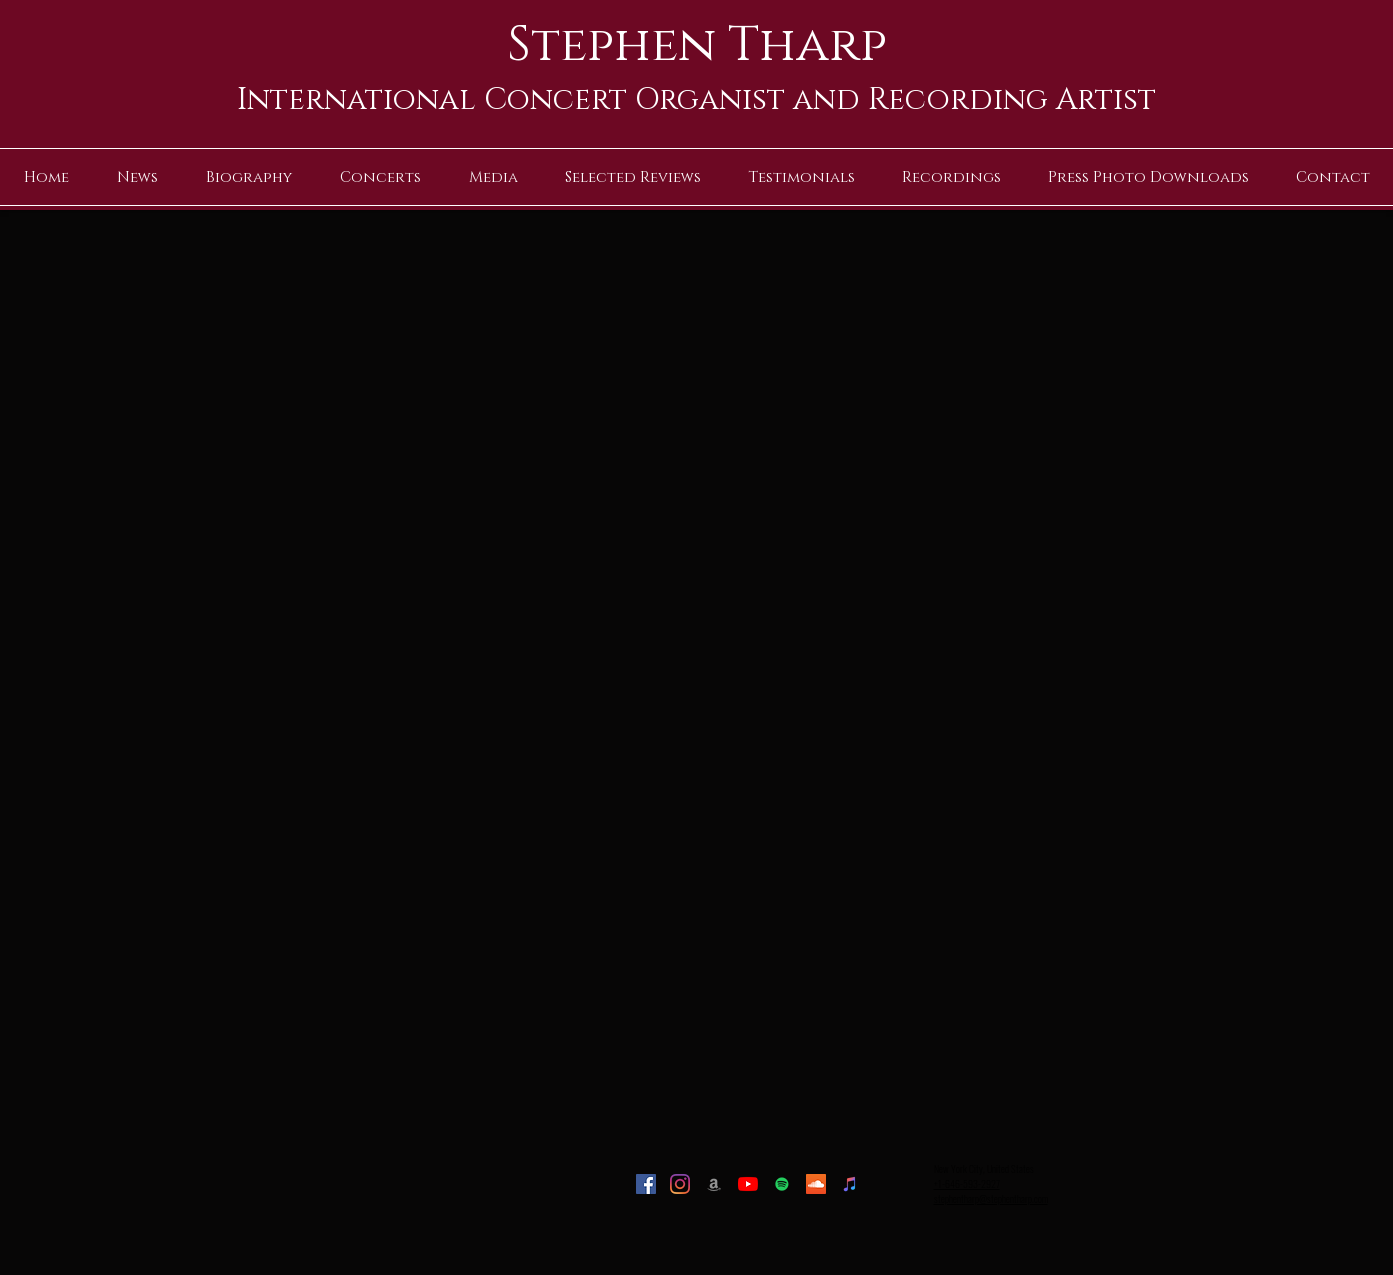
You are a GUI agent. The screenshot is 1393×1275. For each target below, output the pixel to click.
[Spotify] (782, 1184)
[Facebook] (646, 1184)
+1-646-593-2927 (967, 1183)
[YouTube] (748, 1184)
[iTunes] (850, 1184)
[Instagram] (680, 1184)
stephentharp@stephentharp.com (991, 1198)
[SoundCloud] (816, 1184)
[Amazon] (714, 1184)
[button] (493, 177)
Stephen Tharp (697, 45)
